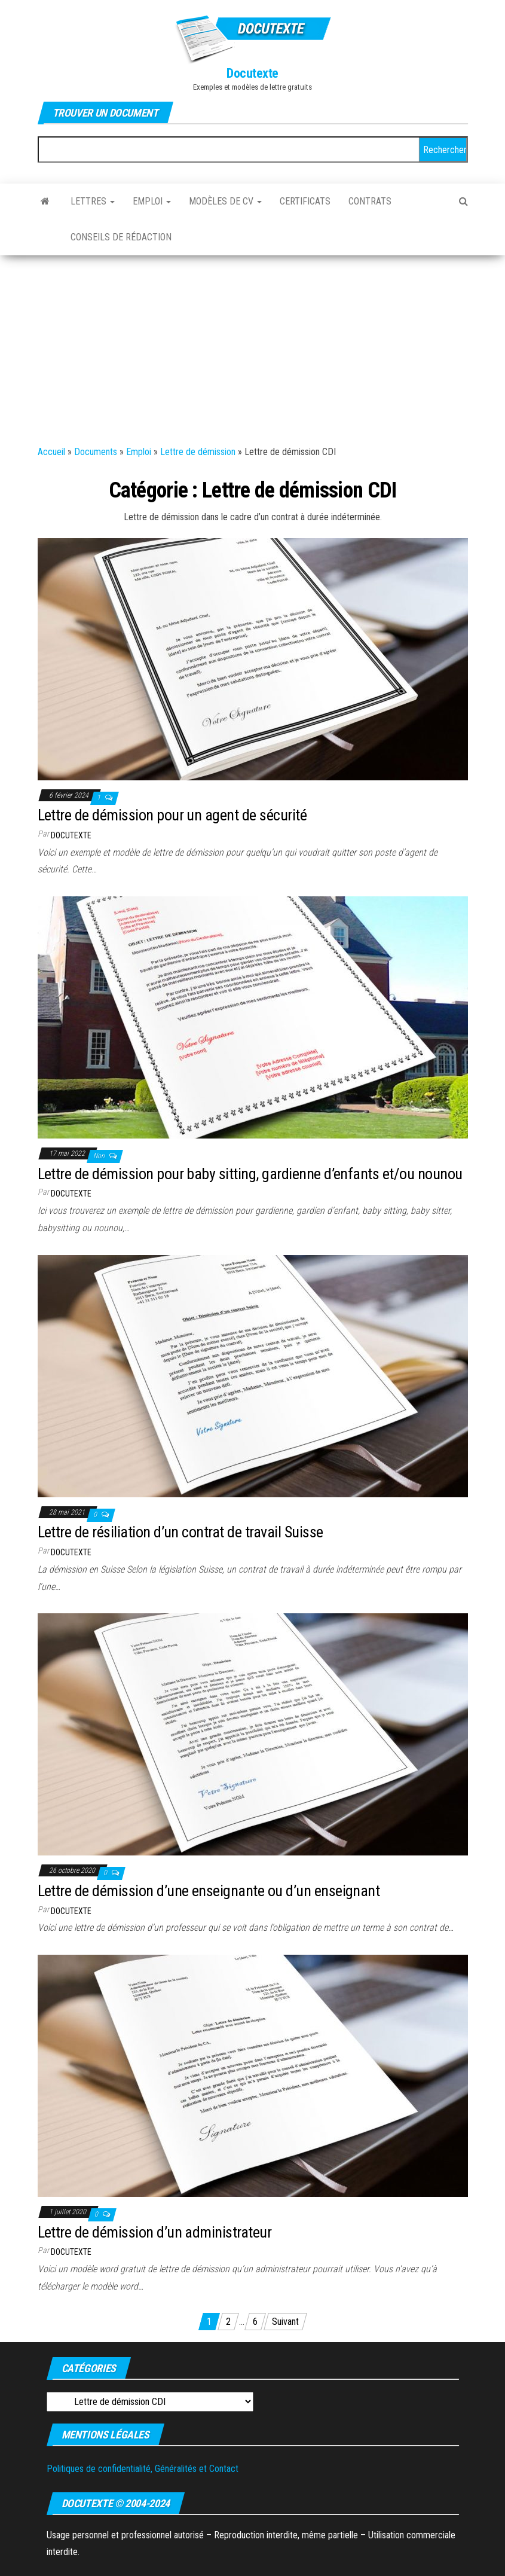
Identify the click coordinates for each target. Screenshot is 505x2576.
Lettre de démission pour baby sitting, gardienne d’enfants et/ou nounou (250, 1174)
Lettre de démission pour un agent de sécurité (172, 815)
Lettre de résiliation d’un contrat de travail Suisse (180, 1532)
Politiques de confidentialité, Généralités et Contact (142, 2468)
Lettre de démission (197, 451)
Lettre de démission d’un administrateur (155, 2232)
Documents (95, 451)
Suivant (285, 2321)
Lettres (93, 201)
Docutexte (252, 73)
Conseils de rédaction (121, 237)
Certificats (305, 201)
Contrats (369, 201)
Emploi (152, 201)
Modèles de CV (225, 201)
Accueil (51, 451)
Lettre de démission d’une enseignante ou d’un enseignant (209, 1891)
